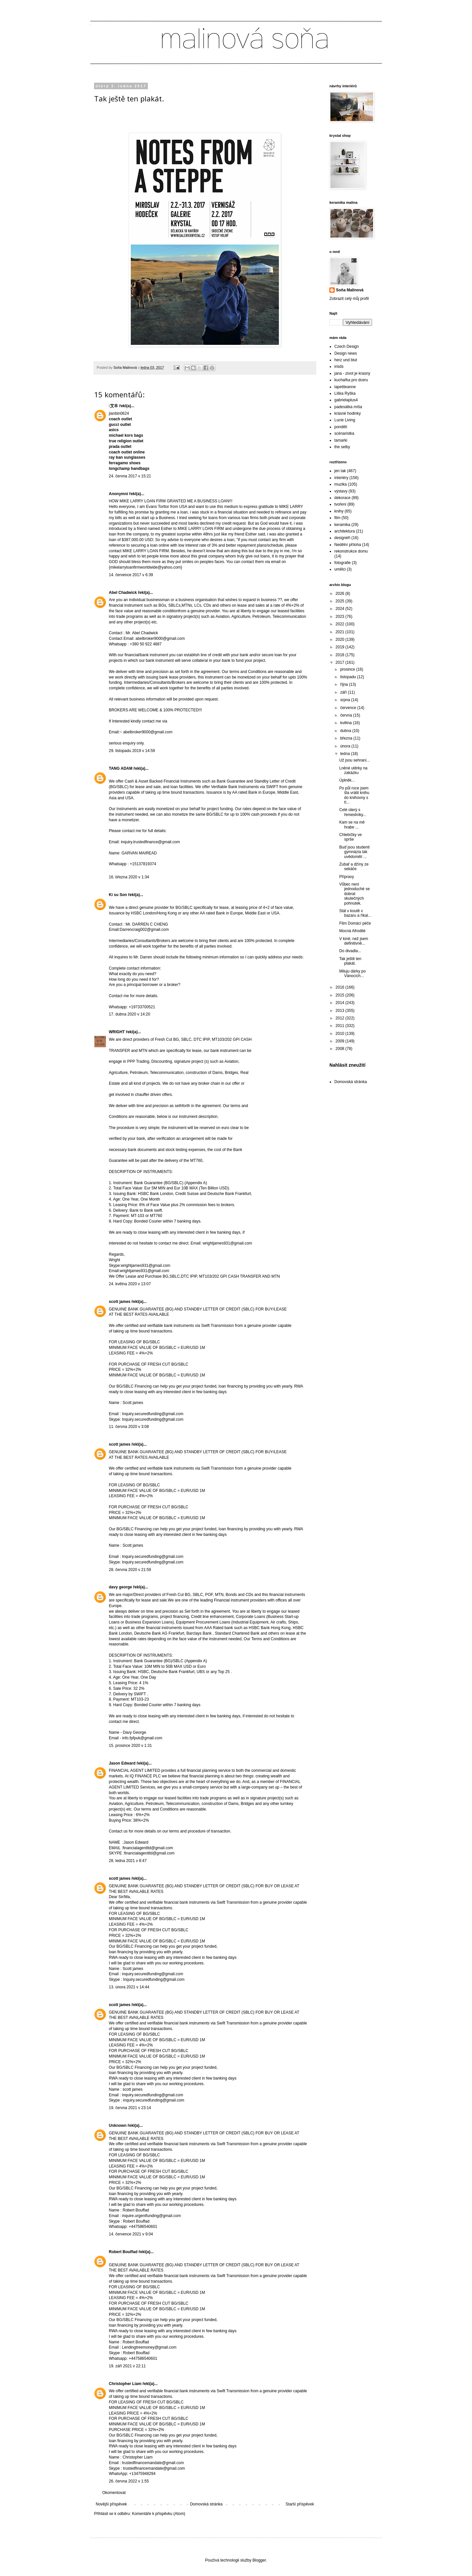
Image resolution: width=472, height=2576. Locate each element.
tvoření (340, 504)
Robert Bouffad (123, 2252)
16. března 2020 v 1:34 (129, 877)
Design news (345, 353)
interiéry (341, 477)
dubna (346, 730)
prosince (348, 669)
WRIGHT (117, 1032)
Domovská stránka (206, 2504)
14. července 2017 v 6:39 (131, 575)
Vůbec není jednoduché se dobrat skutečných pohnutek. (354, 894)
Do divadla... (350, 951)
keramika (342, 524)
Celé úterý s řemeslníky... (352, 812)
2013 (340, 1010)
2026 (340, 593)
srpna (345, 700)
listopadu (348, 677)
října (344, 684)
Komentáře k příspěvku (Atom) (158, 2513)
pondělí (340, 427)
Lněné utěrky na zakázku (353, 770)
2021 (340, 632)
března (346, 738)
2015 (340, 995)
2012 (340, 1018)
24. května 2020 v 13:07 (130, 1284)
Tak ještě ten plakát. (350, 961)
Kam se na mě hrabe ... (351, 824)
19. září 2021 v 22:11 (127, 2366)
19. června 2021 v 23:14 (130, 2107)
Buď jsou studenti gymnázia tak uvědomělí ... (354, 852)
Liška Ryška (345, 393)
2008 (340, 1048)
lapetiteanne (345, 387)
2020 (340, 639)
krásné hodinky (347, 413)
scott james (119, 1301)
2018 (340, 655)
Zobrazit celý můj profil (349, 298)
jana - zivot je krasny (352, 373)
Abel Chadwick (123, 592)
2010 (340, 1033)
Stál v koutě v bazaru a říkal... (355, 913)
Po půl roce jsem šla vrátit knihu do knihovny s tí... (354, 795)
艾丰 (113, 406)
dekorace (342, 497)
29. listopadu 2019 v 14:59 (132, 750)
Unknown (118, 2125)
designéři (342, 537)
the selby (342, 447)
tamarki (340, 440)
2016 (340, 987)
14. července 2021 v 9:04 (131, 2234)
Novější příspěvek (111, 2504)
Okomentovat (114, 2492)
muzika (340, 484)
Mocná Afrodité (352, 931)
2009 (340, 1041)
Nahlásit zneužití (347, 1065)
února (345, 746)
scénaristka (344, 433)
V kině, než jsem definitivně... (353, 941)
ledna (345, 753)
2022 (340, 624)
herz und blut (345, 360)
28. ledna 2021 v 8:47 (128, 1860)
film (337, 517)
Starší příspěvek (299, 2504)
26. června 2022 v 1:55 (129, 2481)
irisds (339, 366)
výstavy (340, 491)
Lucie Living (344, 420)
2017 (340, 662)
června (346, 715)
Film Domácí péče (355, 923)
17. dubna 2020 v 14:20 (129, 1014)
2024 (340, 608)
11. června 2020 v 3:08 (129, 1426)
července (348, 707)
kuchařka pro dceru (351, 380)
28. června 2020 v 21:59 (130, 1569)
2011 (340, 1025)
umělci (340, 569)
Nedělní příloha (347, 544)
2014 (340, 1002)
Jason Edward (122, 1763)
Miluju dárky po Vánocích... (352, 973)
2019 (340, 647)
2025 (340, 601)
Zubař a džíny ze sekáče (353, 866)
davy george (120, 1587)
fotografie (342, 562)
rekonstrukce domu (351, 551)
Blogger (259, 2560)
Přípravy (346, 876)
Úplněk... (347, 780)
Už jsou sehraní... (354, 760)
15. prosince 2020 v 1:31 (130, 1745)
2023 (340, 616)
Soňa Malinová (350, 290)
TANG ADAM (120, 768)
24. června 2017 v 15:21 (130, 476)
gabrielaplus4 (346, 400)
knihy (339, 511)
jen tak (340, 471)
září (344, 692)
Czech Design (346, 346)
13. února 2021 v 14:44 (129, 1987)
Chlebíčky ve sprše (350, 837)
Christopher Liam (125, 2383)
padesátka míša (348, 407)
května (346, 723)
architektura (344, 531)
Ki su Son (118, 894)
